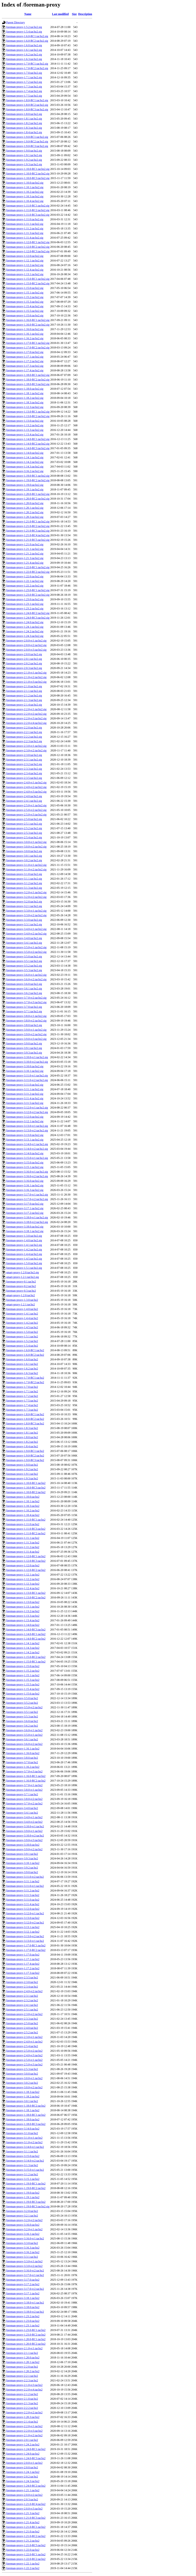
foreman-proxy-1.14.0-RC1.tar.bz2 (25, 1634)
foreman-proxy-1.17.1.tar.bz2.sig (24, 356)
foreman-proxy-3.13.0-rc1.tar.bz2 (25, 1940)
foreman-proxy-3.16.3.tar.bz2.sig (24, 1190)
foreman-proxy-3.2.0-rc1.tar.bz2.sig (26, 892)
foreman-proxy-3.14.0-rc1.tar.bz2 (25, 2146)
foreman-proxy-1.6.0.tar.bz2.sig (24, 45)
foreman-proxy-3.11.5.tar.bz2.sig (24, 1103)
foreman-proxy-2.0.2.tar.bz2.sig (24, 663)
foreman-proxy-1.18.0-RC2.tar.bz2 (25, 2105)
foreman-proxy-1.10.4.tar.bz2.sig (24, 201)
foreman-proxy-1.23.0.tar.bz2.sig (24, 599)
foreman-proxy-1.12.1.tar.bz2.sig (24, 260)
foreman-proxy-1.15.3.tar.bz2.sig (24, 301)
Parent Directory (15, 22)
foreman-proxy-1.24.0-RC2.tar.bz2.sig (28, 613)
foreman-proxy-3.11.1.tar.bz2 (22, 1881)
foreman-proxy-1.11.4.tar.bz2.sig (24, 237)
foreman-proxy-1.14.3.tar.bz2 (22, 1647)
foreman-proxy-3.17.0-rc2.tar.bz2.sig (27, 1199)
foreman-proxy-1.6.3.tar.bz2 (22, 1373)
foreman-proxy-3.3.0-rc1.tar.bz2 (24, 2261)
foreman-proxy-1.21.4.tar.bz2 (22, 2522)
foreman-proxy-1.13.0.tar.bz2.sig (24, 420)
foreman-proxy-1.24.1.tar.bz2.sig (24, 626)
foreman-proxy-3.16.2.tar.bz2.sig (24, 471)
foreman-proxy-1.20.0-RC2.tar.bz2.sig (28, 498)
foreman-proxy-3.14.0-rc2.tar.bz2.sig (27, 1148)
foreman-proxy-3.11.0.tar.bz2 (22, 1899)
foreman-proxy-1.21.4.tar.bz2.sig (24, 562)
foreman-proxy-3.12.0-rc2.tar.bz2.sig (27, 1112)
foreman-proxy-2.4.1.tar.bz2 (22, 2004)
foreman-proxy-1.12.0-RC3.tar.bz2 (25, 1560)
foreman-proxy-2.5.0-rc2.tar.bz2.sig (26, 809)
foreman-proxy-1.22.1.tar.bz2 (22, 2563)
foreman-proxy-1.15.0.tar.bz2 (22, 1666)
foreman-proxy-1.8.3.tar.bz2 (22, 1428)
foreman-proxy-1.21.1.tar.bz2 (22, 2490)
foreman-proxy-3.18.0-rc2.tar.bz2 (25, 2311)
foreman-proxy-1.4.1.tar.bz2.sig (24, 1244)
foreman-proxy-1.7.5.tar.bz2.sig (24, 95)
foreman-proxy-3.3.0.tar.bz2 (22, 2243)
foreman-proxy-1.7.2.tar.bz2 (22, 1396)
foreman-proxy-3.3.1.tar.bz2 (22, 2256)
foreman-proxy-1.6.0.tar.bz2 (22, 1359)
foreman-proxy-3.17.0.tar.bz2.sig (24, 1203)
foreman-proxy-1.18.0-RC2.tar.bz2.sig (28, 379)
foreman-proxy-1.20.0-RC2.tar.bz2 (25, 2343)
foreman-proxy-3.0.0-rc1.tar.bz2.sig (26, 842)
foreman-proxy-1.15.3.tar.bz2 (22, 1679)
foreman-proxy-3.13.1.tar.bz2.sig (24, 1139)
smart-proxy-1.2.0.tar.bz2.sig (22, 1272)
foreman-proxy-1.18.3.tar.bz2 (22, 2091)
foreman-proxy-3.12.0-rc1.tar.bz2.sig (27, 1107)
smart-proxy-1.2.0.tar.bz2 (20, 1295)
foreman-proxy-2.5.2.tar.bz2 (22, 2032)
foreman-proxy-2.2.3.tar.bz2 (22, 2380)
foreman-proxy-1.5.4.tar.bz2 (22, 1345)
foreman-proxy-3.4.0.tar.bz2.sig (24, 938)
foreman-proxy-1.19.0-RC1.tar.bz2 (25, 2183)
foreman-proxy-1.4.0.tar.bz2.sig (24, 1240)
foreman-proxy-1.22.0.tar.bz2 (22, 2549)
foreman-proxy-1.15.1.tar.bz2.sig (24, 292)
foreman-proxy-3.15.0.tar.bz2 (22, 2156)
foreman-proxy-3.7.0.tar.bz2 (22, 1762)
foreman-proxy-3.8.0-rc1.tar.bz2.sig (26, 1016)
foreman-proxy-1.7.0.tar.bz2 (22, 1386)
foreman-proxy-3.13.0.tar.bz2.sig (24, 1135)
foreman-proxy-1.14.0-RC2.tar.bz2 (25, 1638)
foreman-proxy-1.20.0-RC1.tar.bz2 (25, 2339)
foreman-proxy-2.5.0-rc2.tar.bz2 (24, 2050)
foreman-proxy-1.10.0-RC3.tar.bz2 (25, 1487)
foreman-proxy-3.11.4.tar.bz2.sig (24, 1098)
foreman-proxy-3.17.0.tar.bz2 (22, 2279)
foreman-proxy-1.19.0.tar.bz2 (22, 2192)
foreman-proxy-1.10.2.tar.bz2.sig (24, 191)
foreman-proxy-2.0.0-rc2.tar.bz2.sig (26, 645)
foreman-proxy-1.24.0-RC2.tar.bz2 (25, 2485)
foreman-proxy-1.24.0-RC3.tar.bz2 (25, 2458)
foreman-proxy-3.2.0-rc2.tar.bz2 (24, 2220)
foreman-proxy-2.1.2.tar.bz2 (22, 2394)
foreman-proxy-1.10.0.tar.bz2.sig (24, 182)
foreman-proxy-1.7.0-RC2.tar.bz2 (25, 1382)
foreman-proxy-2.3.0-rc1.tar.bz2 (24, 2037)
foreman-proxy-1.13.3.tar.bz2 (22, 1615)
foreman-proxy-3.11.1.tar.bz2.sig (24, 1089)
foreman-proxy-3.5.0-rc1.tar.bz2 (24, 1734)
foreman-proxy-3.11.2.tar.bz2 (22, 1890)
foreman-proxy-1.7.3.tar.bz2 (22, 1409)
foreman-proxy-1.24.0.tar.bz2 (22, 2453)
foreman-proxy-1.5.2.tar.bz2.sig (24, 27)
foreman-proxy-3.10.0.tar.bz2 (22, 1844)
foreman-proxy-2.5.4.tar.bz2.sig (24, 837)
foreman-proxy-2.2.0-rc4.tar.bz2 (24, 2389)
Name (27, 14)
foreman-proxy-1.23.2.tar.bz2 (22, 2316)
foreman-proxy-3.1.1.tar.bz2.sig (24, 878)
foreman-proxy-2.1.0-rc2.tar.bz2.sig (26, 677)
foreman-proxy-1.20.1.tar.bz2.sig (24, 507)
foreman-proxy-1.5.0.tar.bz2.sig (24, 1263)
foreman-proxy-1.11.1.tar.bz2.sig (24, 223)
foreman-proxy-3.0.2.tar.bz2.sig (24, 860)
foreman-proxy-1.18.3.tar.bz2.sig (24, 402)
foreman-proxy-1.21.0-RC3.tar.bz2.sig (28, 530)
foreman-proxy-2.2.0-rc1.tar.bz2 (24, 2426)
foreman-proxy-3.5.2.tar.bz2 (22, 1702)
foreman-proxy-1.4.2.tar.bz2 (22, 1322)
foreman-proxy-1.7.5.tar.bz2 (22, 1400)
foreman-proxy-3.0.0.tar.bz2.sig (24, 851)
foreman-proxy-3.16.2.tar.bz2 (22, 2252)
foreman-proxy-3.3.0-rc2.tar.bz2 (24, 2265)
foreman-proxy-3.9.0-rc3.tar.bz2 (24, 1840)
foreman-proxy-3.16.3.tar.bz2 (22, 2247)
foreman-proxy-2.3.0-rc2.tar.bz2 (24, 2014)
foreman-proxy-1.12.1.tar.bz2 (22, 1574)
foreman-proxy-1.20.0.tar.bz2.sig (24, 503)
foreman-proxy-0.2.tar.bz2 (21, 1286)
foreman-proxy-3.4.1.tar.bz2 (22, 1812)
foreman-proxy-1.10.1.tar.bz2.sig (24, 187)
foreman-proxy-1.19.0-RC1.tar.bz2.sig (28, 475)
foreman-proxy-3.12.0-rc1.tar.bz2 (25, 1913)
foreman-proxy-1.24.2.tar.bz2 (22, 2444)
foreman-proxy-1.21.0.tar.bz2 (22, 2531)
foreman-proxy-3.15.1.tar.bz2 (22, 2178)
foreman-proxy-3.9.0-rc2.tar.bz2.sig (26, 1034)
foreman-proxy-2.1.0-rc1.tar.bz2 (24, 2348)
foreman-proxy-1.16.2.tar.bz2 (22, 1766)
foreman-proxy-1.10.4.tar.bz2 (22, 1515)
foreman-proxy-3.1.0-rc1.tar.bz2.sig (26, 864)
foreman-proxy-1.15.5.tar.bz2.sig (24, 310)
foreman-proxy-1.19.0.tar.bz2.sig (24, 484)
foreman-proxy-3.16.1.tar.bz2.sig (24, 1185)
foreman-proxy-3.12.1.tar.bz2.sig (24, 1121)
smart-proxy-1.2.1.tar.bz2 (20, 1304)
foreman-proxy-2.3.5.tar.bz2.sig (24, 777)
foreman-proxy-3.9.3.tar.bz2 (22, 1858)
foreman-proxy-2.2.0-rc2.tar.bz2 (24, 2412)
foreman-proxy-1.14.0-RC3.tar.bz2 (25, 1629)
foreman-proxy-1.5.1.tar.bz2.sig (24, 1267)
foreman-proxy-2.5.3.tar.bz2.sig (24, 832)
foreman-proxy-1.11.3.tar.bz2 (22, 1542)
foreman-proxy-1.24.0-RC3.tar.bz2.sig (28, 617)
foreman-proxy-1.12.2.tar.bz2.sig (24, 265)
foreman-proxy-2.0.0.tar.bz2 (22, 2467)
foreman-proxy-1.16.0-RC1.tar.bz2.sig (28, 320)
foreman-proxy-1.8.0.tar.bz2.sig (24, 114)
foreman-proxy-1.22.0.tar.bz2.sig (24, 576)
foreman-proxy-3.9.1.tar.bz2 (22, 1853)
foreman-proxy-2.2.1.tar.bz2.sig (24, 732)
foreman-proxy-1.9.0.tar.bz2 (22, 1464)
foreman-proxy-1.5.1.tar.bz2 (22, 1336)
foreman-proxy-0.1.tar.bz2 (21, 1281)
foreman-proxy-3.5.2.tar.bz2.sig (24, 965)
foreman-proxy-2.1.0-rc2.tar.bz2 (24, 2435)
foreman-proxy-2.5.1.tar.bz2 (22, 2009)
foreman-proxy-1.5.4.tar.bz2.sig (24, 31)
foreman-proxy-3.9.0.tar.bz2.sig (24, 1043)
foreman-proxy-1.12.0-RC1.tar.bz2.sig (28, 242)
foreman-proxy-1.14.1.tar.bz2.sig (24, 457)
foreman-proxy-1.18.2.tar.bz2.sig (24, 397)
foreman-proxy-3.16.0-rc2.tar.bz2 (25, 2270)
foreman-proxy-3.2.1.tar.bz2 (22, 2215)
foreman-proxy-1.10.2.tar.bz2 (22, 1510)
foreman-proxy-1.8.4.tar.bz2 (22, 1446)
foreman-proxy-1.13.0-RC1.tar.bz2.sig (28, 411)
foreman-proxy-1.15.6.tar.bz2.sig (24, 315)
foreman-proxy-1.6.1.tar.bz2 (22, 1363)
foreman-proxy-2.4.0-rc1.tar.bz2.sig (26, 782)
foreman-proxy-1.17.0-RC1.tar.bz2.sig (28, 342)
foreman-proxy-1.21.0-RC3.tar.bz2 (25, 2517)
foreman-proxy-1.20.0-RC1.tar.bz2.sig (28, 494)
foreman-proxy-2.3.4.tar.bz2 (22, 1986)
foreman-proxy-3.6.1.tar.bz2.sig (24, 988)
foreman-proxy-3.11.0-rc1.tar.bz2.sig (27, 1075)
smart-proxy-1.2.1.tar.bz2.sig (22, 1276)
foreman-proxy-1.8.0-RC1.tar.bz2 (25, 1414)
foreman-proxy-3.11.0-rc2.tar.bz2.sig (27, 1080)
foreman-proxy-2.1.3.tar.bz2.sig (24, 700)
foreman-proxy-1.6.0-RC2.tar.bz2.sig (27, 40)
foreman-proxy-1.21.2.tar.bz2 (22, 2540)
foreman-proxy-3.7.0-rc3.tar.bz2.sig (26, 1002)
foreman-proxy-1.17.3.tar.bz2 (22, 1972)
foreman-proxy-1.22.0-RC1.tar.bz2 (25, 2554)
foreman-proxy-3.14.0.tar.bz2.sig (24, 1153)
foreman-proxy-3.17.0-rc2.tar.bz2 (25, 2288)
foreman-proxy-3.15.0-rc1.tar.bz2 (25, 2169)
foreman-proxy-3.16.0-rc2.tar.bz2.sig (27, 1176)
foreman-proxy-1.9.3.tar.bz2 (22, 1478)
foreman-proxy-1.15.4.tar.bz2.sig (24, 306)
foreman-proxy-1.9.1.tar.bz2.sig (24, 155)
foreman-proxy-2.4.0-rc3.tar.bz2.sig (26, 791)
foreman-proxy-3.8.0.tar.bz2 (22, 1757)
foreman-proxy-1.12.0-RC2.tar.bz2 (25, 1570)
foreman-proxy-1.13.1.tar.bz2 (22, 1606)
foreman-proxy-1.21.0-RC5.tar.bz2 (25, 2545)
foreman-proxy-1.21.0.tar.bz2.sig (24, 544)
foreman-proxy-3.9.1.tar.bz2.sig (24, 1048)
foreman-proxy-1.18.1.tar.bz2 (22, 2110)
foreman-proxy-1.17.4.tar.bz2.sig (24, 370)
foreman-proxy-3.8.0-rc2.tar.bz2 (24, 1798)
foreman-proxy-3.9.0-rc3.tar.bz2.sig (26, 1038)
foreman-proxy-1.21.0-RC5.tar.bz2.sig (28, 539)
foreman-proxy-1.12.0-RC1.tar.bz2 (25, 1556)
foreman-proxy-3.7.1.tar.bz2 (22, 1794)
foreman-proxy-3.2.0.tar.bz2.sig (24, 901)
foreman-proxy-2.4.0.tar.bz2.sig (24, 796)
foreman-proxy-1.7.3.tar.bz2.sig (24, 86)
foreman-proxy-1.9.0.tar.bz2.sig (24, 150)
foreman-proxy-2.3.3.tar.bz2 (22, 2018)
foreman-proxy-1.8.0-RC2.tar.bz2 (25, 1418)
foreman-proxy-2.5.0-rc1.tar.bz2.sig (26, 805)
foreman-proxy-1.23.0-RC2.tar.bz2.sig (28, 594)
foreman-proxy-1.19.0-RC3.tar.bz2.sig (28, 2206)
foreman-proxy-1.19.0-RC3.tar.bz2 (25, 2201)
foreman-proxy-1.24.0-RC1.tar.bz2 (25, 2449)
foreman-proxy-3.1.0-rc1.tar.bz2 (24, 2137)
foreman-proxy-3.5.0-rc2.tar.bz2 (24, 1707)
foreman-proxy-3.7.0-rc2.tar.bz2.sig (26, 997)
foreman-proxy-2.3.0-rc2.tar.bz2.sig (26, 750)
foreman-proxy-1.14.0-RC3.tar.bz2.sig (28, 448)
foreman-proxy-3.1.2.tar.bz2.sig (24, 883)
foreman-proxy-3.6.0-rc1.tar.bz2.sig (26, 974)
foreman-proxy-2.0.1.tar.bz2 (22, 2439)
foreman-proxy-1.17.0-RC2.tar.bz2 (25, 1950)
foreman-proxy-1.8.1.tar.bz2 (22, 1432)
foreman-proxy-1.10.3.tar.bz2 (22, 1505)
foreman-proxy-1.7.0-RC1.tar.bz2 (25, 1377)
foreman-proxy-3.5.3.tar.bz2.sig (24, 970)
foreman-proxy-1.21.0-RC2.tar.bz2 (25, 2536)
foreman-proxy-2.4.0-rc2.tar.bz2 (24, 1991)
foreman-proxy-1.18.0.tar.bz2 (22, 2119)
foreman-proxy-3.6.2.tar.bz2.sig (24, 993)
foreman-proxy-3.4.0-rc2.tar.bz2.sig (26, 933)
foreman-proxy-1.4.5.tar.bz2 (22, 1327)
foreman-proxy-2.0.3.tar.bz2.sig (24, 668)
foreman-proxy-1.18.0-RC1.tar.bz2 (25, 2114)
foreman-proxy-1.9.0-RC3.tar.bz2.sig (27, 146)
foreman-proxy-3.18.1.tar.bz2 (22, 2298)
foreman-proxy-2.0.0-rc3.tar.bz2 (24, 2508)
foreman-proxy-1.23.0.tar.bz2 (22, 2320)
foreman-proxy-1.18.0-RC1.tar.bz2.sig (28, 375)
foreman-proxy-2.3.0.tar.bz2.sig (24, 755)
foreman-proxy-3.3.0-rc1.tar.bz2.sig (26, 910)
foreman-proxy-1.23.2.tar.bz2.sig (24, 608)
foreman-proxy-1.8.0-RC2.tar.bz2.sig (27, 104)
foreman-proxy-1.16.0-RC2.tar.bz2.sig (28, 324)
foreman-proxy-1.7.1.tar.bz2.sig (24, 77)
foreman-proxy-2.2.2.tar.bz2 (22, 2407)
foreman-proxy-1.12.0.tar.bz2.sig (24, 255)
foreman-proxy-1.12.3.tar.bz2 (22, 1583)
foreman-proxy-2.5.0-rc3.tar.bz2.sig (26, 814)
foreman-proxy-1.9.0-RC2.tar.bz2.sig (27, 141)
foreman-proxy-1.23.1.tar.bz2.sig (24, 603)
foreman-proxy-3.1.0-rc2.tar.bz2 (24, 2142)
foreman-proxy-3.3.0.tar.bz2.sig (24, 919)
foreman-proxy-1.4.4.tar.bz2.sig (24, 1254)
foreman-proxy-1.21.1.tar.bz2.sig (24, 548)
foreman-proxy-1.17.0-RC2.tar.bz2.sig (28, 347)
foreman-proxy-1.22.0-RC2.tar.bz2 (25, 2559)
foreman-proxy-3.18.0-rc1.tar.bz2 (25, 2302)
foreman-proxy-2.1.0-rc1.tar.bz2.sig (26, 672)
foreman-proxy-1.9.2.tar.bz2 (22, 1469)
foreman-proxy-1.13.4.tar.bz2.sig (24, 434)
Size (74, 14)
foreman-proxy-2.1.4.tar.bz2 (22, 2421)
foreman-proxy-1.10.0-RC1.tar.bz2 (25, 1483)
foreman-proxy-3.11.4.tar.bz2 (22, 1904)
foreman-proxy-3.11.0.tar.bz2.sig (24, 1084)
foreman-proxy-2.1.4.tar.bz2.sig (24, 704)
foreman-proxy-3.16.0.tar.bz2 (22, 2224)
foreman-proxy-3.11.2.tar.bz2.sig (24, 1093)
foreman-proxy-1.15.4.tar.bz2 (22, 1689)
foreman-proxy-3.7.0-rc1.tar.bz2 (24, 1785)
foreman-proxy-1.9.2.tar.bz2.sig (24, 159)
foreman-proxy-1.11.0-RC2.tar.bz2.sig (27, 210)
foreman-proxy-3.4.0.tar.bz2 (22, 1808)
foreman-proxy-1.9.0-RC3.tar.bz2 (25, 1460)
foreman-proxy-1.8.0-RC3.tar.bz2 (25, 1423)
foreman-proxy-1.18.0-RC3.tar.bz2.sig (28, 384)
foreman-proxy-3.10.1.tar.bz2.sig (24, 1070)
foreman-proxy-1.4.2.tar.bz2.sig (24, 1249)
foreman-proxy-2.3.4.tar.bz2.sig (24, 773)
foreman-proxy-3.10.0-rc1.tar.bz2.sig (27, 1057)
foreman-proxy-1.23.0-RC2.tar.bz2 (25, 2334)
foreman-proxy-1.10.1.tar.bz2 (22, 1501)
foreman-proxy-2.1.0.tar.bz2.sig (24, 686)
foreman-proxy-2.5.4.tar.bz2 (22, 2046)
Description (85, 14)
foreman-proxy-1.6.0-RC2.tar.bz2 (25, 1354)
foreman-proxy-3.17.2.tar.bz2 (22, 2284)
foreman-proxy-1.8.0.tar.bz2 (22, 1437)
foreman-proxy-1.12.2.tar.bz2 (22, 1579)
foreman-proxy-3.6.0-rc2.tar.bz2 (24, 1744)
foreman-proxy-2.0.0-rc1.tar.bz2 (24, 2462)
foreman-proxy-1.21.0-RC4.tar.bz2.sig (28, 535)
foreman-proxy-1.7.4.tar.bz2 (22, 1405)
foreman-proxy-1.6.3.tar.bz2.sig (24, 59)
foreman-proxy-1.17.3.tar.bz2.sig (24, 365)
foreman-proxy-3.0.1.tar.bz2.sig (24, 855)
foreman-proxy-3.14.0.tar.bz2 (22, 2128)
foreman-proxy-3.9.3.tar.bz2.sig (24, 1052)
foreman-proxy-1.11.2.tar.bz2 (22, 1547)
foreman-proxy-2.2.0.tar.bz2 (22, 2366)
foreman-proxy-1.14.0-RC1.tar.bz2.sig (28, 439)
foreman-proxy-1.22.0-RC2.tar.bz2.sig (28, 571)
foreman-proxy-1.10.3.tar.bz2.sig (24, 196)
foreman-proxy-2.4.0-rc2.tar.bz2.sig (26, 787)
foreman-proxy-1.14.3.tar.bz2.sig (24, 466)
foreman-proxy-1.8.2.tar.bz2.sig (24, 123)
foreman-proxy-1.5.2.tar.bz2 (22, 1341)
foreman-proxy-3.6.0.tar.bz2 (22, 1721)
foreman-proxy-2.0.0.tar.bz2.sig (24, 654)
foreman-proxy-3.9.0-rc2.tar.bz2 (24, 1849)
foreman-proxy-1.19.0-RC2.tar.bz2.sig (28, 480)
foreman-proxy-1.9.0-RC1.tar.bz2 (25, 1450)
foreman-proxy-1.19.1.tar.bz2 (22, 2197)
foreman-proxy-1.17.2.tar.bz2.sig (24, 361)
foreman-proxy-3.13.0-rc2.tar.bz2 (25, 1936)
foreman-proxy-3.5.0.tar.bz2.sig (24, 956)
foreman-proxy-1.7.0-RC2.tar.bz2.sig (27, 68)
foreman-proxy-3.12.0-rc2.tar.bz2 (25, 1922)
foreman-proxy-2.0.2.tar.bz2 (22, 2476)
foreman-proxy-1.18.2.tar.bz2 (22, 2096)
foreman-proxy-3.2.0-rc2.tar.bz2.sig (26, 896)
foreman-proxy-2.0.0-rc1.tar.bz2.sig (26, 640)
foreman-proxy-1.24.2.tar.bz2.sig (24, 631)
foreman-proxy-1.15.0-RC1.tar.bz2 (25, 1661)
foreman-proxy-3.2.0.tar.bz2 (22, 2211)
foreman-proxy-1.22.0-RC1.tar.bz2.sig (28, 567)
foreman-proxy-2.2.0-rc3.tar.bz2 (24, 2430)
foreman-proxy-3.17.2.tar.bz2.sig (24, 1212)
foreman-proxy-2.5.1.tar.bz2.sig (24, 823)
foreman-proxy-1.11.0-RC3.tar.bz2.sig (27, 214)
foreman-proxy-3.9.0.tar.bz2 (22, 1872)
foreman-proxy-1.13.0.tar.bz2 (22, 1602)
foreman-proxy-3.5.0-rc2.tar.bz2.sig (26, 951)
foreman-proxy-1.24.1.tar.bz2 (22, 2472)
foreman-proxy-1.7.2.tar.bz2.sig (24, 81)
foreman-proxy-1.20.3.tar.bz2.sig (24, 516)
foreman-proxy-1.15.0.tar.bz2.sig (24, 288)
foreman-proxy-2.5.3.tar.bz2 (22, 2069)
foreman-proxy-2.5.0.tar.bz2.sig (24, 819)
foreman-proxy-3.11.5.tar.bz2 (22, 1895)
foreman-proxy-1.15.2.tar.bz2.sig (24, 297)
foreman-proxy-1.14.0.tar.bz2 (22, 1624)
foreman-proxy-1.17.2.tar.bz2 (22, 1968)
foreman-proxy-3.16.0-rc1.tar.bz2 (25, 2238)
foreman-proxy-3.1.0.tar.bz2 (22, 2133)
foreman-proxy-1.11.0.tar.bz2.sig (24, 219)
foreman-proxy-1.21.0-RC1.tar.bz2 (25, 2526)
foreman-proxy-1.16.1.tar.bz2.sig (24, 333)
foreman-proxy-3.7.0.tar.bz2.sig (24, 1006)
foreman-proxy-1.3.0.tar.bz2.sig (24, 1235)
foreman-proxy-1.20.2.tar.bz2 (22, 2371)
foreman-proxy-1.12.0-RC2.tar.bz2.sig (28, 246)
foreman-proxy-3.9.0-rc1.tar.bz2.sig (26, 1029)
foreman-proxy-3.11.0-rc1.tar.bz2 (25, 1885)
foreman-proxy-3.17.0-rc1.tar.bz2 (25, 2275)
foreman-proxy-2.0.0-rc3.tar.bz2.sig (26, 649)
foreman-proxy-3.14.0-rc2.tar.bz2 (25, 2160)
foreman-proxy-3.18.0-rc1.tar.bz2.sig (27, 1217)
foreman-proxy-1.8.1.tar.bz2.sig (24, 118)
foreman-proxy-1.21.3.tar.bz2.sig (24, 558)
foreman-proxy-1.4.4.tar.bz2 (22, 1318)
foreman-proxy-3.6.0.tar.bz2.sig (24, 983)
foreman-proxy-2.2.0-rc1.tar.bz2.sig (26, 709)
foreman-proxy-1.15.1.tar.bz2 (22, 1675)
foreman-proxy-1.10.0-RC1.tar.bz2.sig (28, 168)
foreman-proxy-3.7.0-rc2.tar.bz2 (24, 1803)
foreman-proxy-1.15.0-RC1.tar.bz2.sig (28, 278)
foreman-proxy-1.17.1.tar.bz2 (22, 1959)
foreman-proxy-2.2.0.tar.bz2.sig (24, 727)
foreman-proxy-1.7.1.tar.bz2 (22, 1391)
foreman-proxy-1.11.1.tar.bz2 (22, 1537)
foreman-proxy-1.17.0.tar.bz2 (22, 1954)
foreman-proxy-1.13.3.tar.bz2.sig (24, 429)
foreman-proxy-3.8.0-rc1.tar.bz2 (24, 1789)
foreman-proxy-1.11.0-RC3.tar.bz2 (25, 1528)
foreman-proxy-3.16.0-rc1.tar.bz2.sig (27, 1171)
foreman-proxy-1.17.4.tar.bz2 (22, 1963)
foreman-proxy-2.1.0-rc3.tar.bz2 (24, 2385)
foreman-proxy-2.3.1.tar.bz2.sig (24, 759)
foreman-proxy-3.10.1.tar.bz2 (22, 1863)
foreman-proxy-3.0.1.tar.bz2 (22, 2101)
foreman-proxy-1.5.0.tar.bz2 (22, 1331)
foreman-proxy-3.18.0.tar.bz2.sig (24, 1226)
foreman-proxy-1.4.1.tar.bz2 (22, 1313)
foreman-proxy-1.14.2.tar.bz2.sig (24, 462)
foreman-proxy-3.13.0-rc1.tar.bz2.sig (27, 1125)
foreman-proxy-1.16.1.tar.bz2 (22, 1748)
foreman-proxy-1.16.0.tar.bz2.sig (24, 329)
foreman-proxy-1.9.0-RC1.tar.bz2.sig (27, 136)
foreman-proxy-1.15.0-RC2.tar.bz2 (25, 1657)
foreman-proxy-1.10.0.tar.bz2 (22, 1496)
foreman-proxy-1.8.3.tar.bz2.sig (24, 127)
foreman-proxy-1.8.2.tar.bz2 (22, 1441)
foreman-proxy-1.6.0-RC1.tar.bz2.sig (27, 36)
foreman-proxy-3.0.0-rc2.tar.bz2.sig (26, 846)
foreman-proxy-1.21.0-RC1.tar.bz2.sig (28, 521)
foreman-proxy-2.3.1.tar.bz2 (22, 1995)
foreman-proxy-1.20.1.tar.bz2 (22, 2362)
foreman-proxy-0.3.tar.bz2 (21, 1290)
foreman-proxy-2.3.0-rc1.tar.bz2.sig (26, 745)
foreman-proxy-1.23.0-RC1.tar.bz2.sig (28, 590)
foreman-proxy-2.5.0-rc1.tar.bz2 (24, 2059)
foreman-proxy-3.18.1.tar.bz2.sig (24, 1231)
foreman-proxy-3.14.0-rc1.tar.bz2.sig (27, 1144)
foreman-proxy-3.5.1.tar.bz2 (22, 1711)
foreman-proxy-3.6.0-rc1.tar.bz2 (24, 1730)
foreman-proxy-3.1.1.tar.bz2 (22, 2151)
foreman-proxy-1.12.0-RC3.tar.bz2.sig (28, 251)
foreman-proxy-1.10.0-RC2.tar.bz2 (25, 1492)
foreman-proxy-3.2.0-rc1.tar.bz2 (24, 2229)
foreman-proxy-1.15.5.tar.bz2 (22, 1684)
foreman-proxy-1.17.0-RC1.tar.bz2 (25, 1945)
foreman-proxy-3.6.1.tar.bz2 (22, 1739)
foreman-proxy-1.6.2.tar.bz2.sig (24, 54)
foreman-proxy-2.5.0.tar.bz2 (22, 2023)
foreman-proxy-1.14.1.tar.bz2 (22, 1643)
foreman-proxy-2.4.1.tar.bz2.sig (24, 800)
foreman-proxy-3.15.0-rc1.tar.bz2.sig (27, 1157)
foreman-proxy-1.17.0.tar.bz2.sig (24, 352)
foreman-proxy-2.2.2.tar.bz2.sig (24, 736)
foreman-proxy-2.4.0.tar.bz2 (22, 2027)
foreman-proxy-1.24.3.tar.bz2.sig (24, 635)
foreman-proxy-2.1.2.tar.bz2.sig (24, 695)
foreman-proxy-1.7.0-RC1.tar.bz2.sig (27, 63)
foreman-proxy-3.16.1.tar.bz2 (22, 2233)
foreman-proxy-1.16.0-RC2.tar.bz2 (25, 1780)
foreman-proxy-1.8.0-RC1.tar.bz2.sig (27, 100)
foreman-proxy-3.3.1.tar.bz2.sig (24, 924)
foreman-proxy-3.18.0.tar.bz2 (22, 2307)
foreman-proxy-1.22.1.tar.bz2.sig (24, 581)
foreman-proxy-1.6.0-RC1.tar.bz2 (25, 1350)
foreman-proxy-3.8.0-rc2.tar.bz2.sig (26, 1020)
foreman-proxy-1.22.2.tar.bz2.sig (24, 585)
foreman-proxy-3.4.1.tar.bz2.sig (24, 942)
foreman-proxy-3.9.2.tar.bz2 (22, 1867)
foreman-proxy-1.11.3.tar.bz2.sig (24, 233)
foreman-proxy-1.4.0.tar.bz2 (22, 1309)
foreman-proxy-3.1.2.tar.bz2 (22, 2174)
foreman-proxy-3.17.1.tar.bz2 (22, 2293)
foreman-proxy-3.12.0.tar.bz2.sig (24, 1116)
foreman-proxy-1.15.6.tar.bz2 (22, 1693)
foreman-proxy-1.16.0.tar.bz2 (22, 1753)
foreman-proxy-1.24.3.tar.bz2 (22, 2481)
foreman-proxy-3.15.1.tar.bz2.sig (24, 1167)
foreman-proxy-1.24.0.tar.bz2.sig (24, 622)
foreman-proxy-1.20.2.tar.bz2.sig (24, 512)
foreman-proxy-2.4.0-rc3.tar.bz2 (24, 2055)
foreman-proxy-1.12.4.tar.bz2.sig (24, 269)
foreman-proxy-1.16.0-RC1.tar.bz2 (25, 1776)
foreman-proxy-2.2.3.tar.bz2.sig (24, 741)
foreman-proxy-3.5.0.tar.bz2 (22, 1698)
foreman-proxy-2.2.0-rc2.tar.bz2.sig (26, 713)
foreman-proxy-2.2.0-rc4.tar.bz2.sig (26, 722)
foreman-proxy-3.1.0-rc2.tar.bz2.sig (26, 869)
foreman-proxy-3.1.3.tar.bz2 (22, 2165)
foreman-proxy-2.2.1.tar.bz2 (22, 2375)
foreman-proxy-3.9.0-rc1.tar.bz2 (24, 1831)
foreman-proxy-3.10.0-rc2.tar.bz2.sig (27, 1061)
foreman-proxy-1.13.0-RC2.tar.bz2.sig (28, 416)
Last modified (60, 14)
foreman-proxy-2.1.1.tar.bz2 (22, 2352)
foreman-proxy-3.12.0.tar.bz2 (22, 1908)
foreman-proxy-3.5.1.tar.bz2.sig (24, 961)
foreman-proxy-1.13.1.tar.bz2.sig (24, 274)
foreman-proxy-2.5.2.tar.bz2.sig (24, 828)
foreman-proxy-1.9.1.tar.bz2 (22, 1473)
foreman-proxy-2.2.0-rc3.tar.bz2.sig (26, 718)
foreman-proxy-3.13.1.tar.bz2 (22, 1927)
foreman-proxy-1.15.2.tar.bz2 (22, 1670)
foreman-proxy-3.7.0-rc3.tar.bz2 (24, 1771)
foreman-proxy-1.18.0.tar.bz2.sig (24, 388)
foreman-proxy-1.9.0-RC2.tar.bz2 (25, 1455)
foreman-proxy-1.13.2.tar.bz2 (22, 1611)
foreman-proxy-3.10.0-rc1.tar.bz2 (25, 1826)
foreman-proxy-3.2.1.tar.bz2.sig (24, 906)
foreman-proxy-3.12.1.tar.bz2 (22, 1931)
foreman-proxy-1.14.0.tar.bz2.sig (24, 452)
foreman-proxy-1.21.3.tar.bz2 (22, 2513)
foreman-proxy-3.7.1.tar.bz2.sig (24, 1011)
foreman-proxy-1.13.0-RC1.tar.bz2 (25, 1592)
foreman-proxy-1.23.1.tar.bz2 (22, 2325)
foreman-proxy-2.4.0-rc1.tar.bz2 (24, 2041)
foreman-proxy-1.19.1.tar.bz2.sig (24, 489)
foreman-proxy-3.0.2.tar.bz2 (22, 2082)
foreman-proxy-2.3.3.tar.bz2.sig (24, 768)
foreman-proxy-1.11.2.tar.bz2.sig (24, 228)
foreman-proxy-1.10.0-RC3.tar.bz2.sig (28, 178)
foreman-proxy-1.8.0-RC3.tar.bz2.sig (27, 109)
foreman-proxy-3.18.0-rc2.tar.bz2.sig (27, 1222)
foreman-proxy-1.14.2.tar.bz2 (22, 1652)
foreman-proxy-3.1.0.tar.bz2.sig (24, 874)
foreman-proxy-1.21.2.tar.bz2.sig (24, 553)
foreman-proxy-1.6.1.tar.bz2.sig (24, 49)
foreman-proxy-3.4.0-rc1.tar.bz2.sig (26, 929)
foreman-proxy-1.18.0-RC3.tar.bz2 (25, 2124)
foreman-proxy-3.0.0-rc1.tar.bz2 (24, 2078)
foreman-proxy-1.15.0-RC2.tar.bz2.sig (28, 283)
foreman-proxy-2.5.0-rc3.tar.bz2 (24, 2064)
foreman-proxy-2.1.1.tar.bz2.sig (24, 690)
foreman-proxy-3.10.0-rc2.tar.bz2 (25, 1835)
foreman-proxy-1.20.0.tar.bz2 (22, 2357)
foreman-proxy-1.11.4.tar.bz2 (22, 1551)
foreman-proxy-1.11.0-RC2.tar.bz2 (25, 1533)
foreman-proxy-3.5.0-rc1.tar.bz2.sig (26, 947)
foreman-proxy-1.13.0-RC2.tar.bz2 (25, 1597)
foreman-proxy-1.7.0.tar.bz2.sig (24, 72)
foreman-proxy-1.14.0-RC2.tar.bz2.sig (28, 443)
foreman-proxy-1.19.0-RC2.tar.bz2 (25, 2188)
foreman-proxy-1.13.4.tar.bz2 (22, 1620)
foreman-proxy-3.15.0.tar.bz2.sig (24, 1162)
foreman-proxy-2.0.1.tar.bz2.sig (24, 658)
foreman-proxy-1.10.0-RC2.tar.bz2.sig (28, 173)
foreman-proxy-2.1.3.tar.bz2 (22, 2403)
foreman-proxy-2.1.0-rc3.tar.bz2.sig (26, 681)
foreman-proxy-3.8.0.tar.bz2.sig (24, 1025)
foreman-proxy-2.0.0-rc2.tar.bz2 (24, 2494)
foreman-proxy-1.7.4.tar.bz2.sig (24, 91)
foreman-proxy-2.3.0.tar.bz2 (22, 1982)
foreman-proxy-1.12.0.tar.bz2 (22, 1565)
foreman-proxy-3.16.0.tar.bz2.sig (24, 1180)
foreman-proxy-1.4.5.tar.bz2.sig (24, 1258)
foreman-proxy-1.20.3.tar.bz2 (22, 2417)
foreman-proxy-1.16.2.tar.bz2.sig (24, 338)
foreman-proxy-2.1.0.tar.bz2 (22, 2398)
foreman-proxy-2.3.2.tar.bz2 (22, 2000)
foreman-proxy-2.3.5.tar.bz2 (22, 1977)
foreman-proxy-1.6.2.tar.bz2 (22, 1368)
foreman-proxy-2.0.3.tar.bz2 (22, 2499)
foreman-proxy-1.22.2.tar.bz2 (22, 2568)
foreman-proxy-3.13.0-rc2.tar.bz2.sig (27, 1130)
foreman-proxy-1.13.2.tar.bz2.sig (24, 425)
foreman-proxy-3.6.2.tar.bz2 (22, 1725)
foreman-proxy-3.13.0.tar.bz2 (22, 1918)
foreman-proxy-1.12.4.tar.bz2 (22, 1588)
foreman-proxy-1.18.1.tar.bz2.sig (24, 393)
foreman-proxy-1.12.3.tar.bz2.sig (24, 407)
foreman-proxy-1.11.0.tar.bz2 (22, 1524)
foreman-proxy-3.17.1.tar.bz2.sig (24, 1208)
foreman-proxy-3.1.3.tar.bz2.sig (24, 887)
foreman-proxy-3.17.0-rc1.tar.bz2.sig (27, 1194)
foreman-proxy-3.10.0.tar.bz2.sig (24, 1066)
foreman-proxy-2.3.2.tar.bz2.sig (24, 764)
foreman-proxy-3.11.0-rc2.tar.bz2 (25, 1876)
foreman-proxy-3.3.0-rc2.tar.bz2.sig (26, 915)
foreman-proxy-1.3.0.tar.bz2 (22, 1299)
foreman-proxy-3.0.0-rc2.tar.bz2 (24, 2087)
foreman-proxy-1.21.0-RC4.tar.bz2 (25, 2504)
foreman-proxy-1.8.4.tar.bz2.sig (24, 132)
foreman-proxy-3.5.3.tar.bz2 (22, 1716)
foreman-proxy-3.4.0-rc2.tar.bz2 (24, 1821)
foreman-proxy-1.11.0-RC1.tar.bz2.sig (27, 205)
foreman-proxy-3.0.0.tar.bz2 (22, 2073)
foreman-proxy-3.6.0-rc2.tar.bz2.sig (26, 979)
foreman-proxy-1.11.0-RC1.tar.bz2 (25, 1519)
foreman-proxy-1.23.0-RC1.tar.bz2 (25, 2330)
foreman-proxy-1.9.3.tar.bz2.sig (24, 164)
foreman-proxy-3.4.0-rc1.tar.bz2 (24, 1817)
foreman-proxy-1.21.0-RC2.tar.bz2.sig (28, 526)
